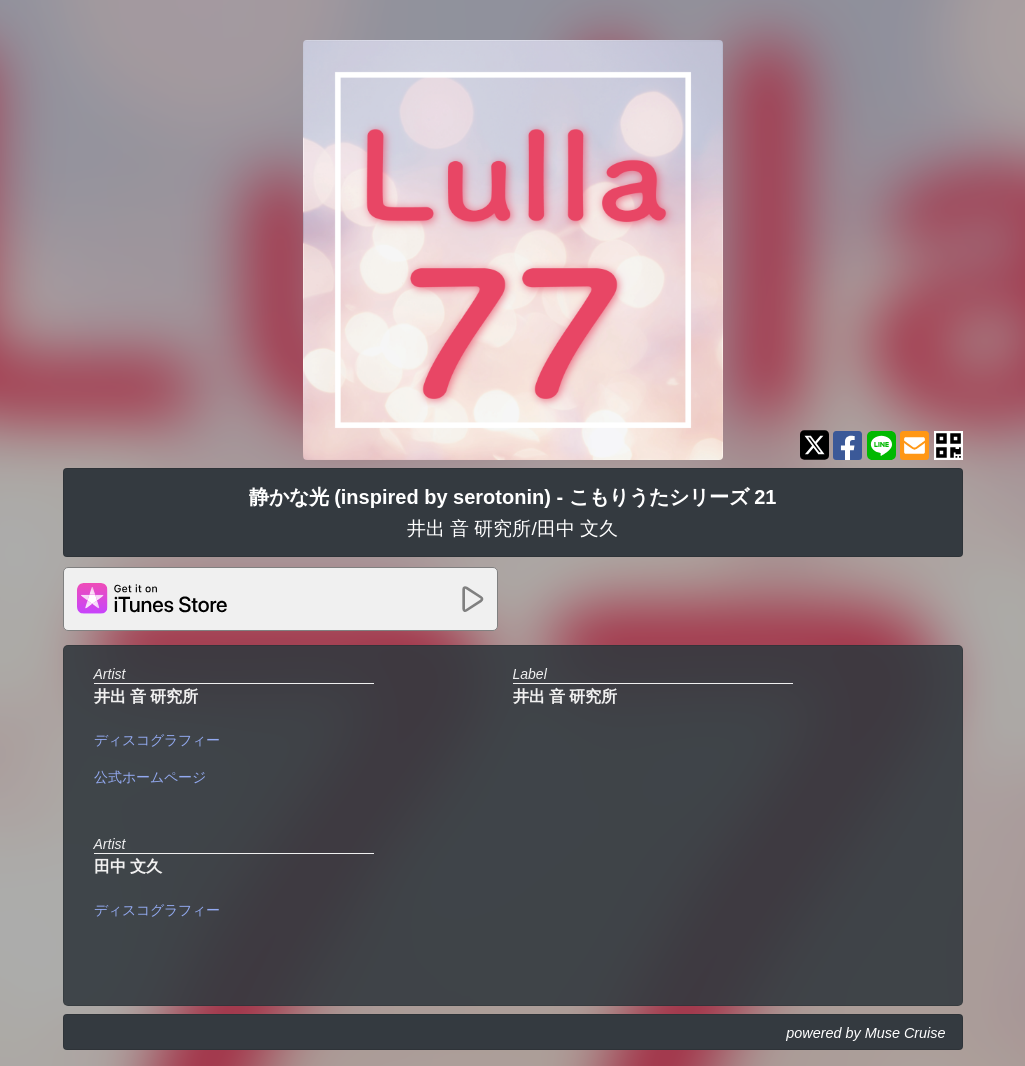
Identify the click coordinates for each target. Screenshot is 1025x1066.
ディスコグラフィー (157, 740)
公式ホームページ (150, 777)
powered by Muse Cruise (865, 1033)
